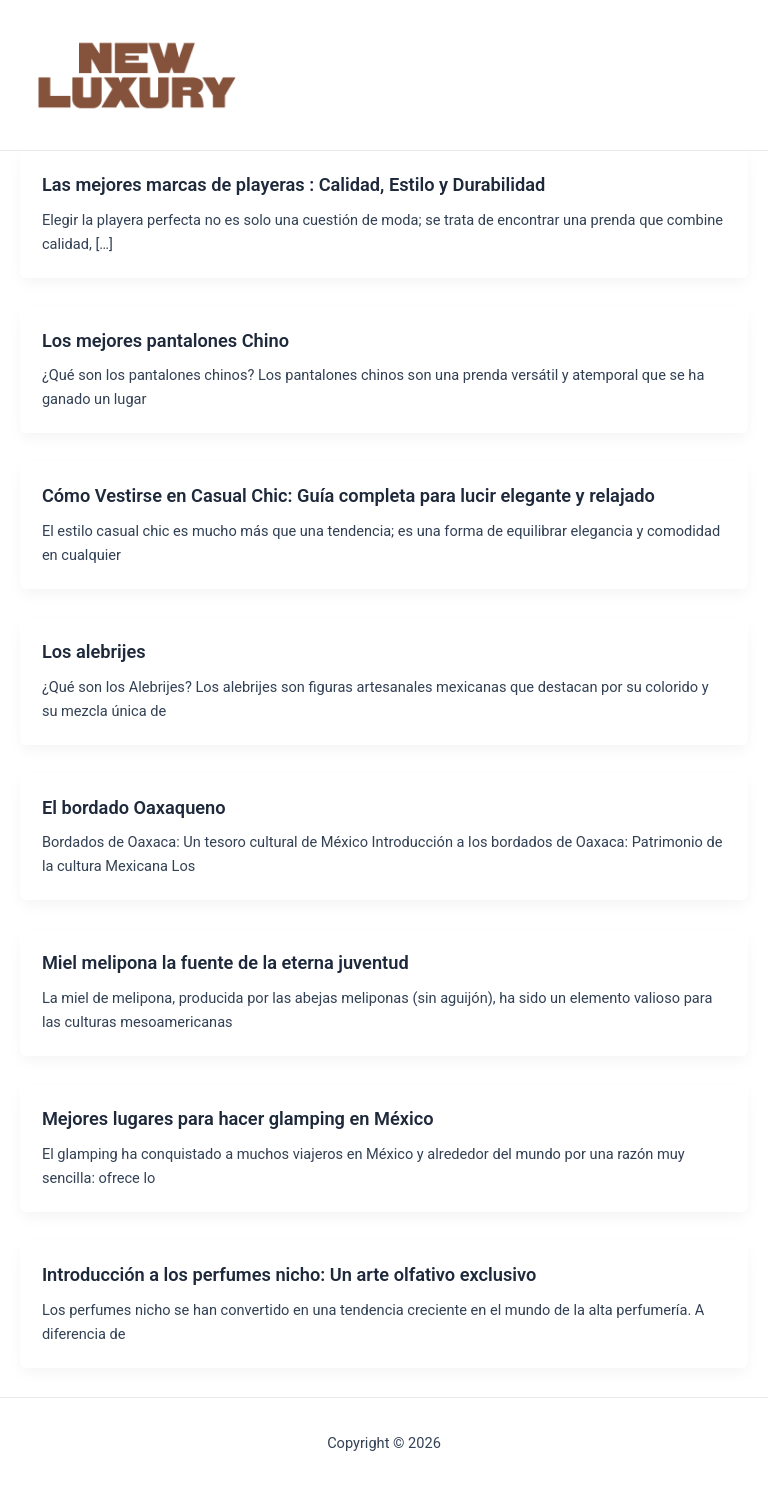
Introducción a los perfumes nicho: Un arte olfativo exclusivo (289, 1274)
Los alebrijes (94, 651)
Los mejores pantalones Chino (165, 340)
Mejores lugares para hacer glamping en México (238, 1118)
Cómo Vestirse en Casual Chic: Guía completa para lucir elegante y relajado (348, 495)
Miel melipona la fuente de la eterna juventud (225, 962)
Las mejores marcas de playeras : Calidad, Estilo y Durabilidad (293, 184)
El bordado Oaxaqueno (134, 807)
